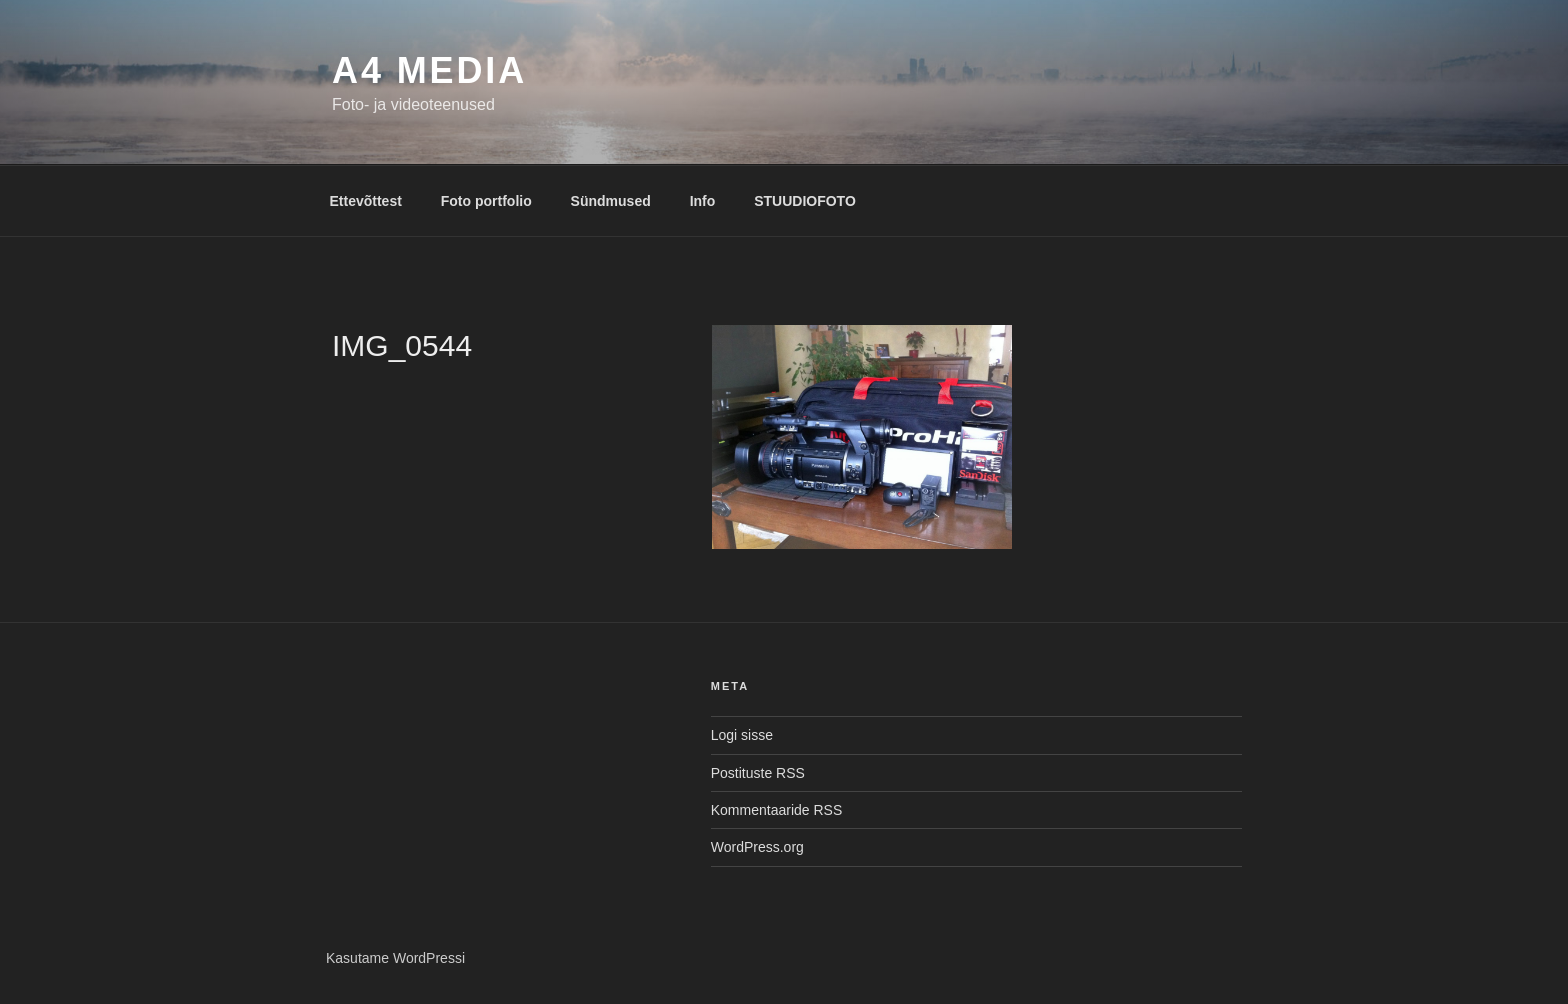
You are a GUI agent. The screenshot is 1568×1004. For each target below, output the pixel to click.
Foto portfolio (486, 201)
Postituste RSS (758, 773)
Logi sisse (742, 735)
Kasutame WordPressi (395, 958)
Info (703, 201)
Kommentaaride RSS (777, 810)
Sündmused (611, 201)
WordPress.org (757, 847)
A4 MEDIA (429, 70)
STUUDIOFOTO (805, 201)
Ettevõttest (366, 201)
